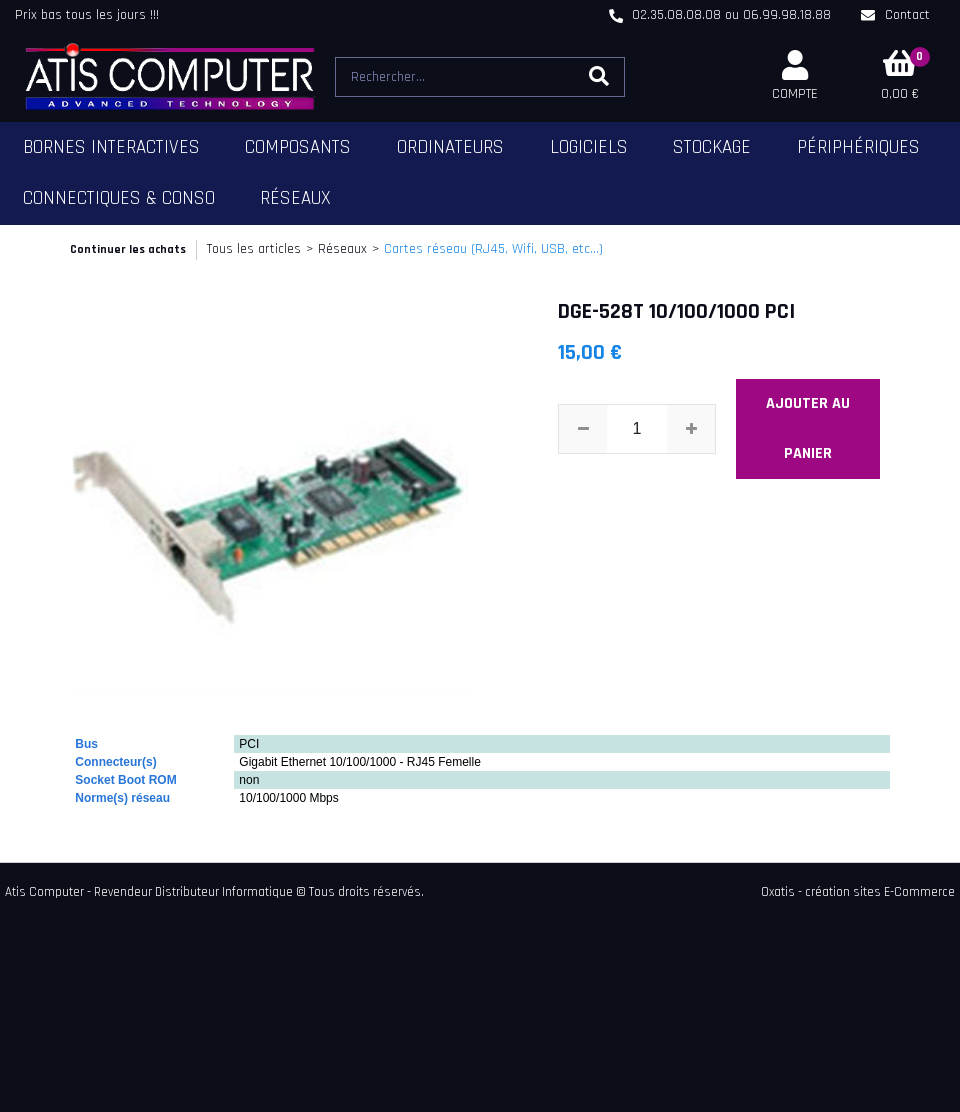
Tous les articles (254, 249)
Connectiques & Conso (119, 198)
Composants (298, 147)
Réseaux (295, 198)
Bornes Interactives (111, 147)
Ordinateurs (450, 147)
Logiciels (589, 147)
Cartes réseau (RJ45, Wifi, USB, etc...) (493, 249)
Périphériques (858, 147)
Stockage (712, 147)
